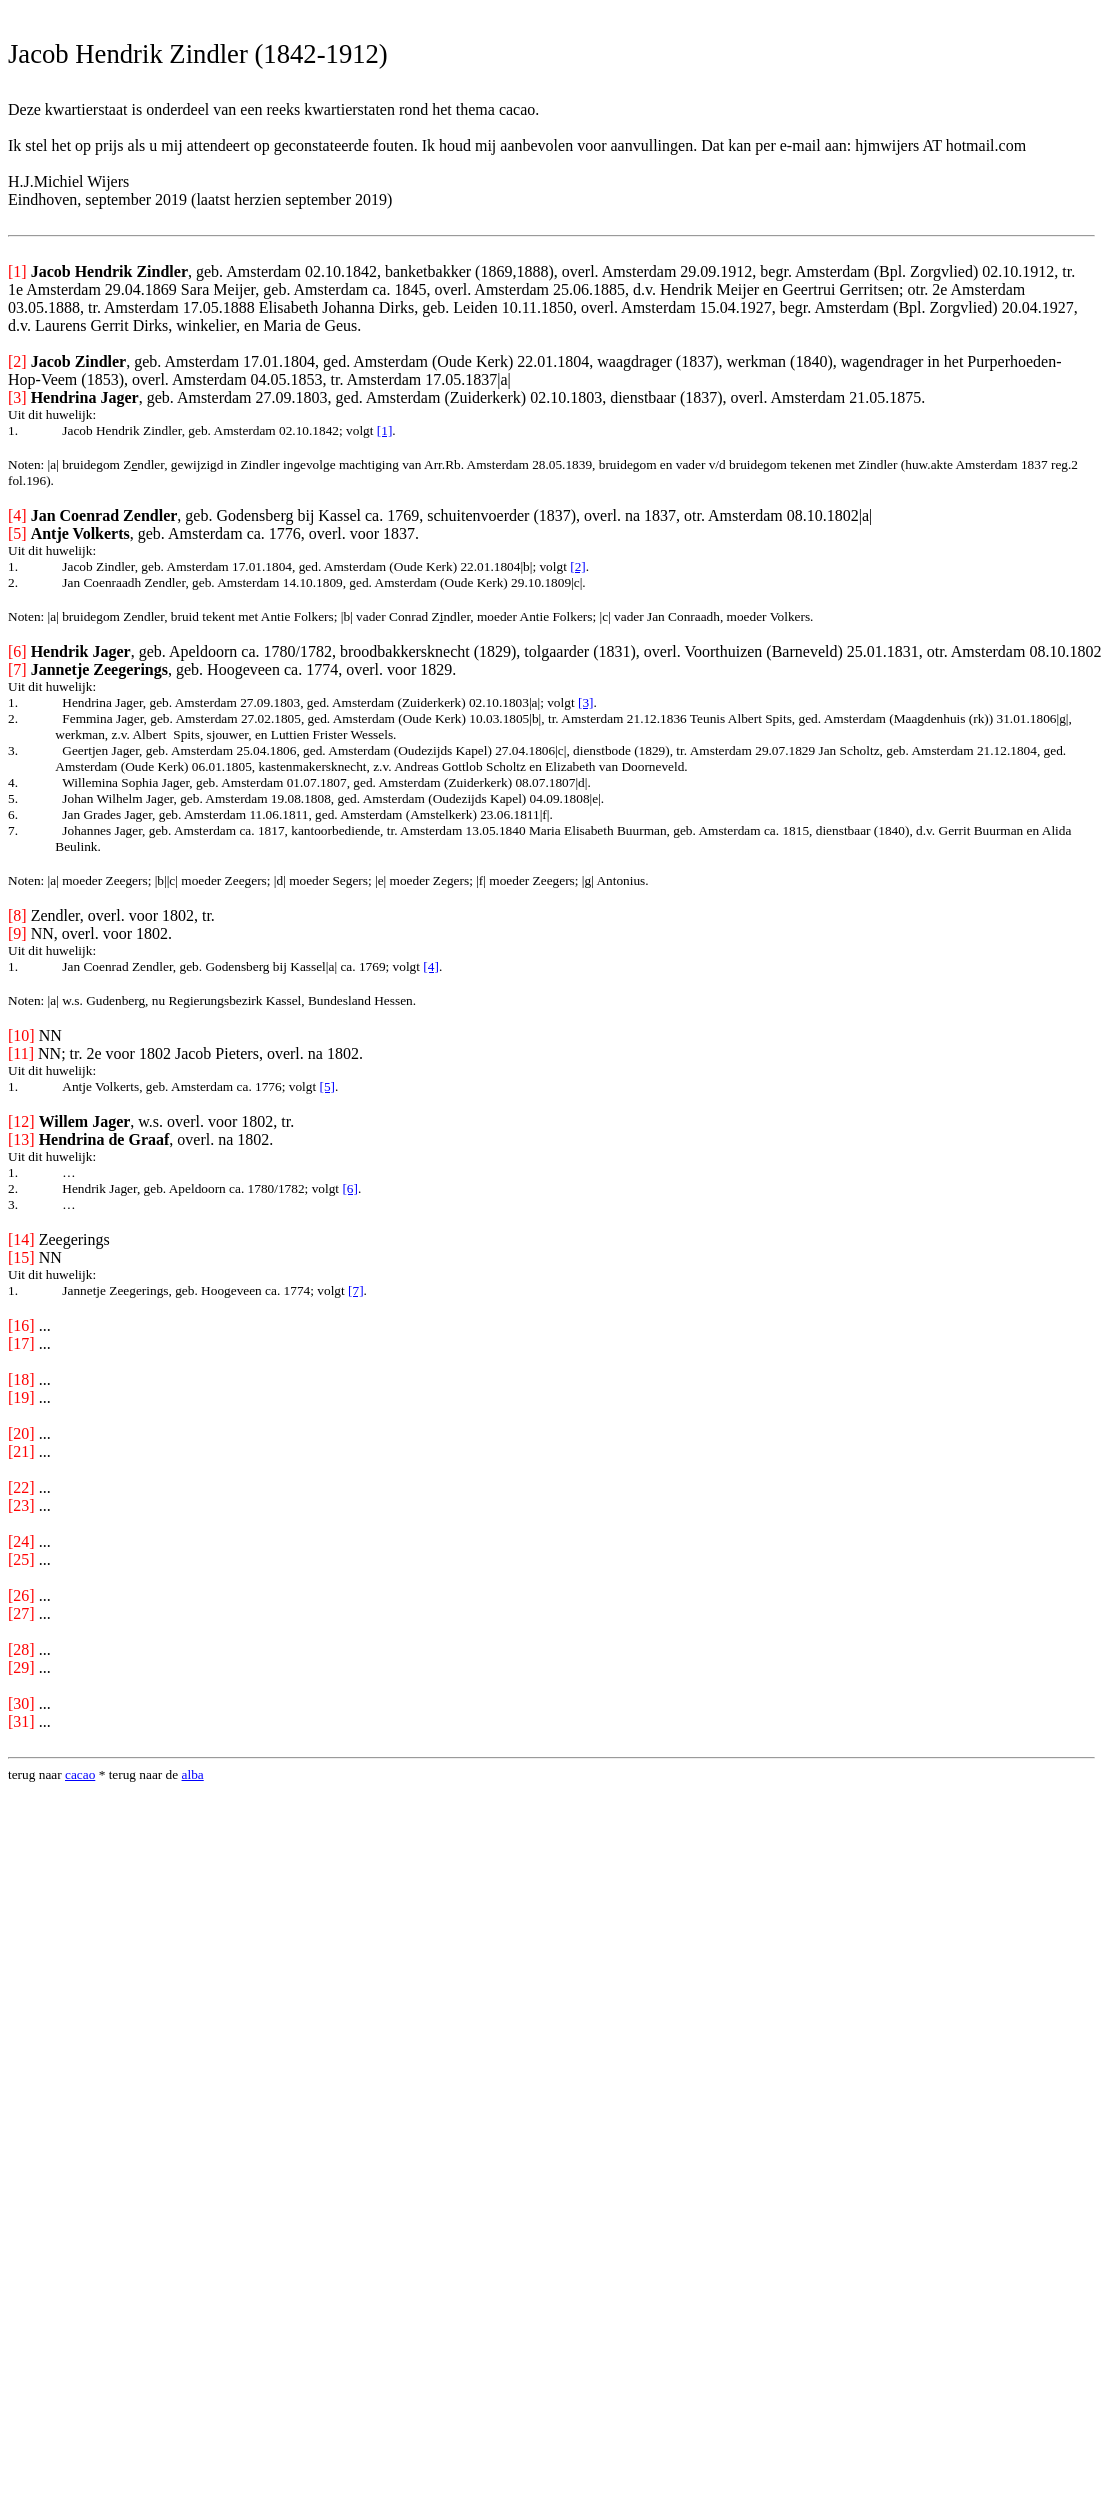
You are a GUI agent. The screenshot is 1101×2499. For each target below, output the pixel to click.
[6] (350, 1188)
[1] (385, 430)
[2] (578, 566)
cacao (80, 1774)
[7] (356, 1290)
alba (193, 1774)
